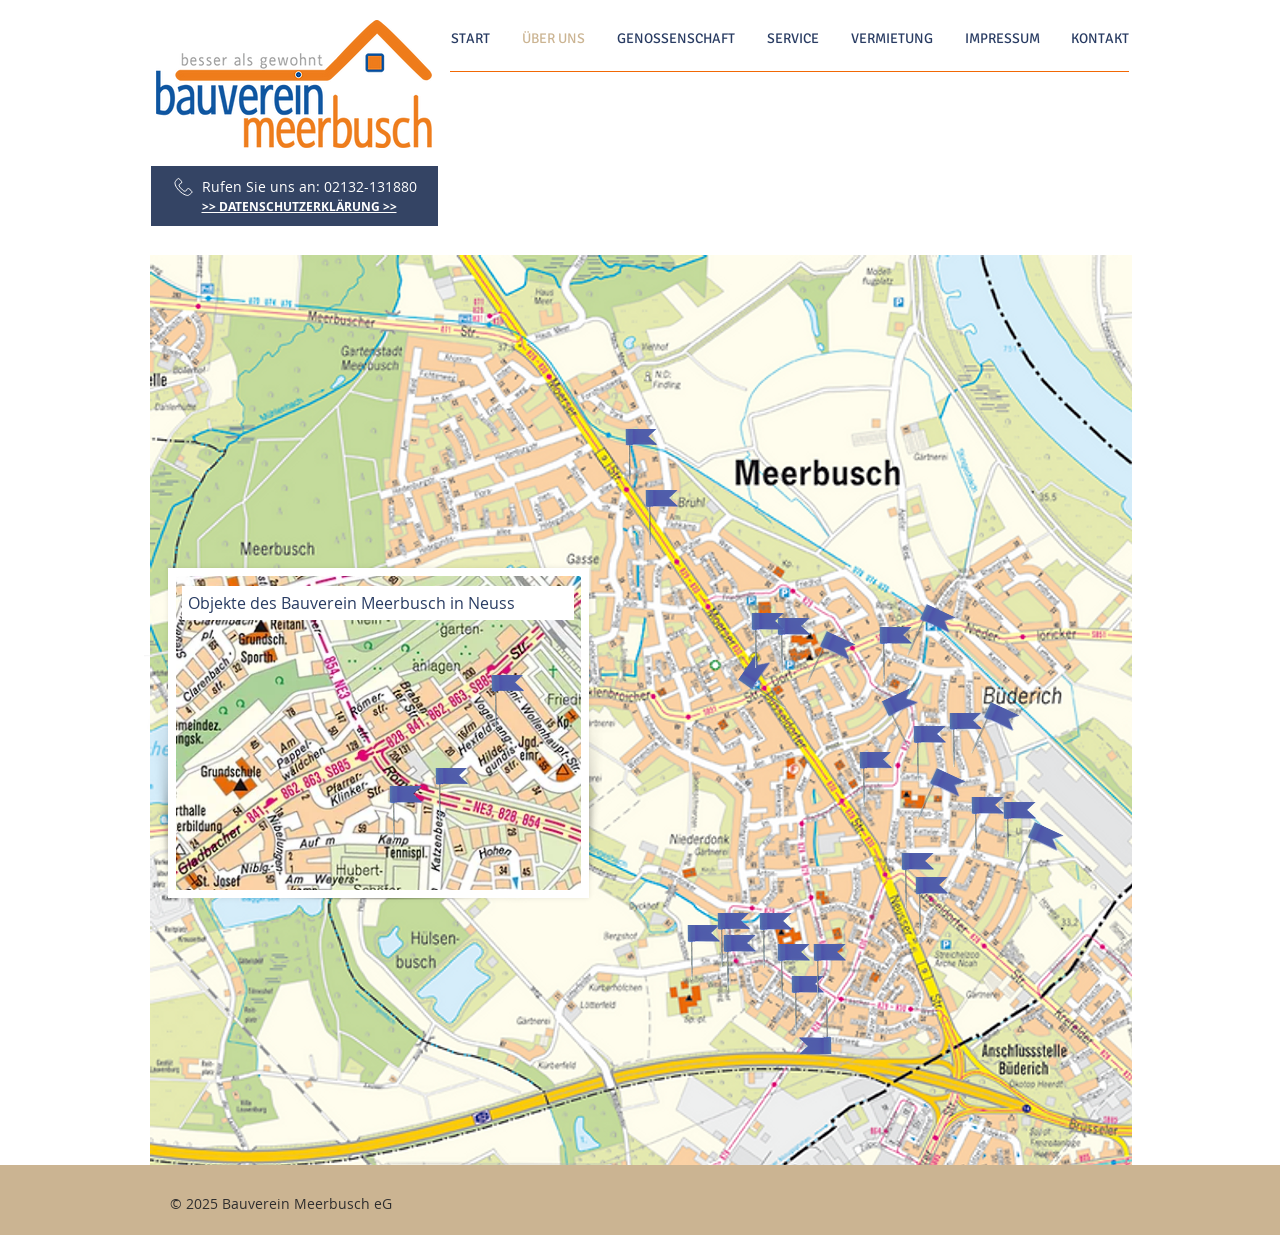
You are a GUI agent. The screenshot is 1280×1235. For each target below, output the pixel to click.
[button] (641, 455)
